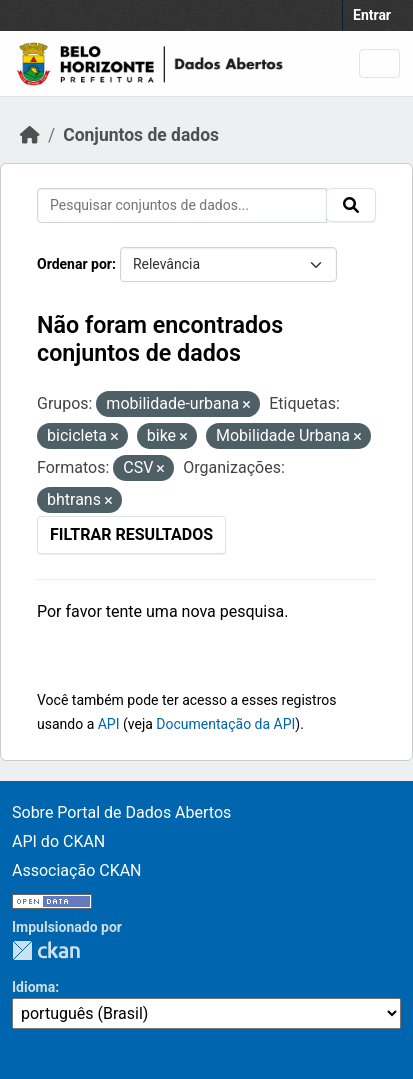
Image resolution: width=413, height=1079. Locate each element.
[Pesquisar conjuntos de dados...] (182, 205)
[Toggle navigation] (379, 63)
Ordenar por (74, 264)
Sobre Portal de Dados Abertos (121, 812)
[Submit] (351, 205)
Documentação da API (225, 724)
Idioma (33, 987)
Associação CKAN (77, 870)
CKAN (46, 950)
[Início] (30, 135)
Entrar (372, 15)
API (109, 724)
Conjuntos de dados (141, 135)
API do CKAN (58, 841)
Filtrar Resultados (131, 534)
